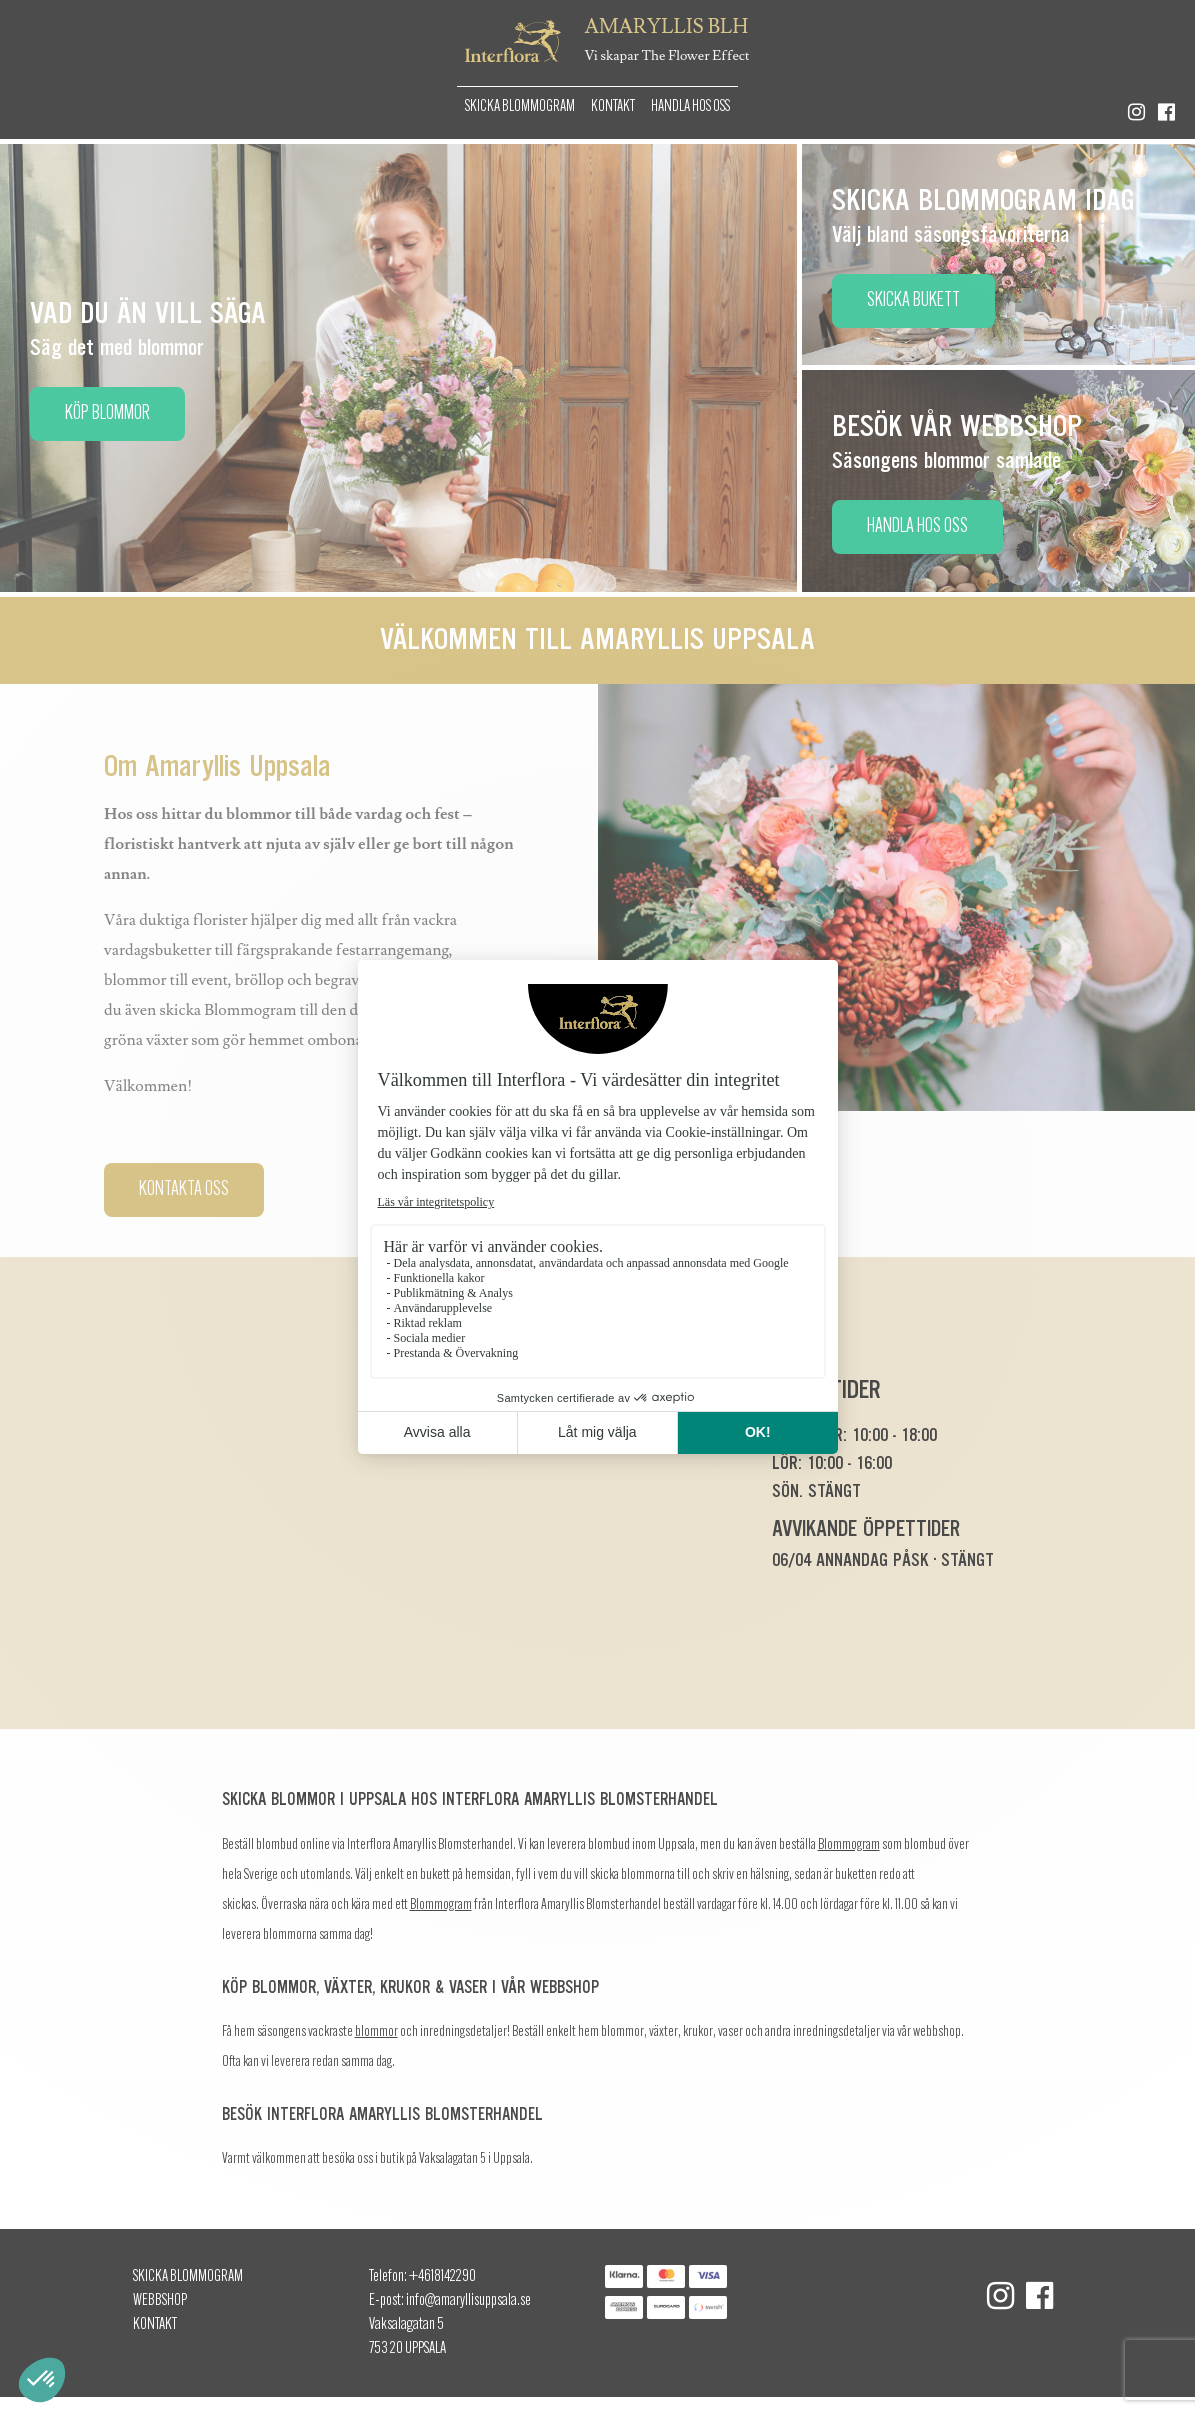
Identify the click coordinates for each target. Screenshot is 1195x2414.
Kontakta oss (184, 1190)
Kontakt (613, 107)
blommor (376, 2032)
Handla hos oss (690, 107)
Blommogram (849, 1845)
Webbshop (160, 2301)
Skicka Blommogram (520, 107)
